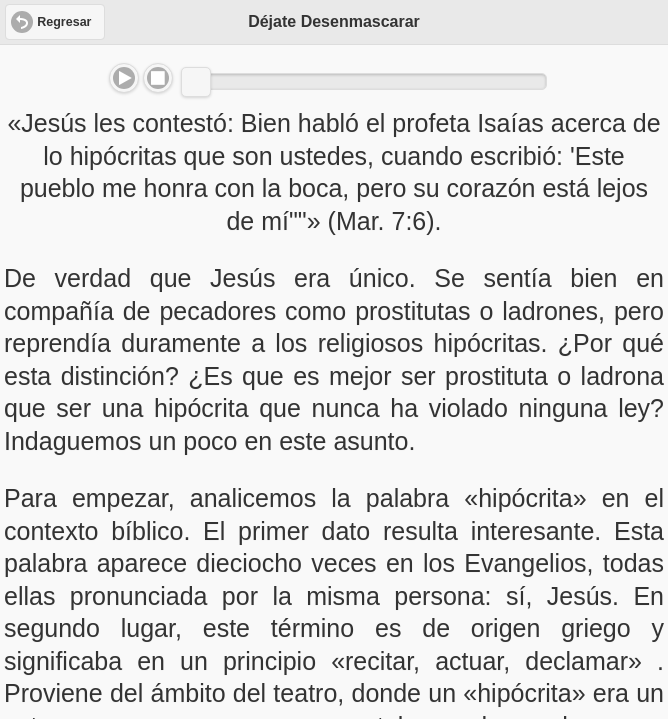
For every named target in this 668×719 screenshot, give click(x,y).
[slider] (196, 82)
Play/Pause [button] (124, 78)
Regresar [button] (64, 22)
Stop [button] (158, 78)
